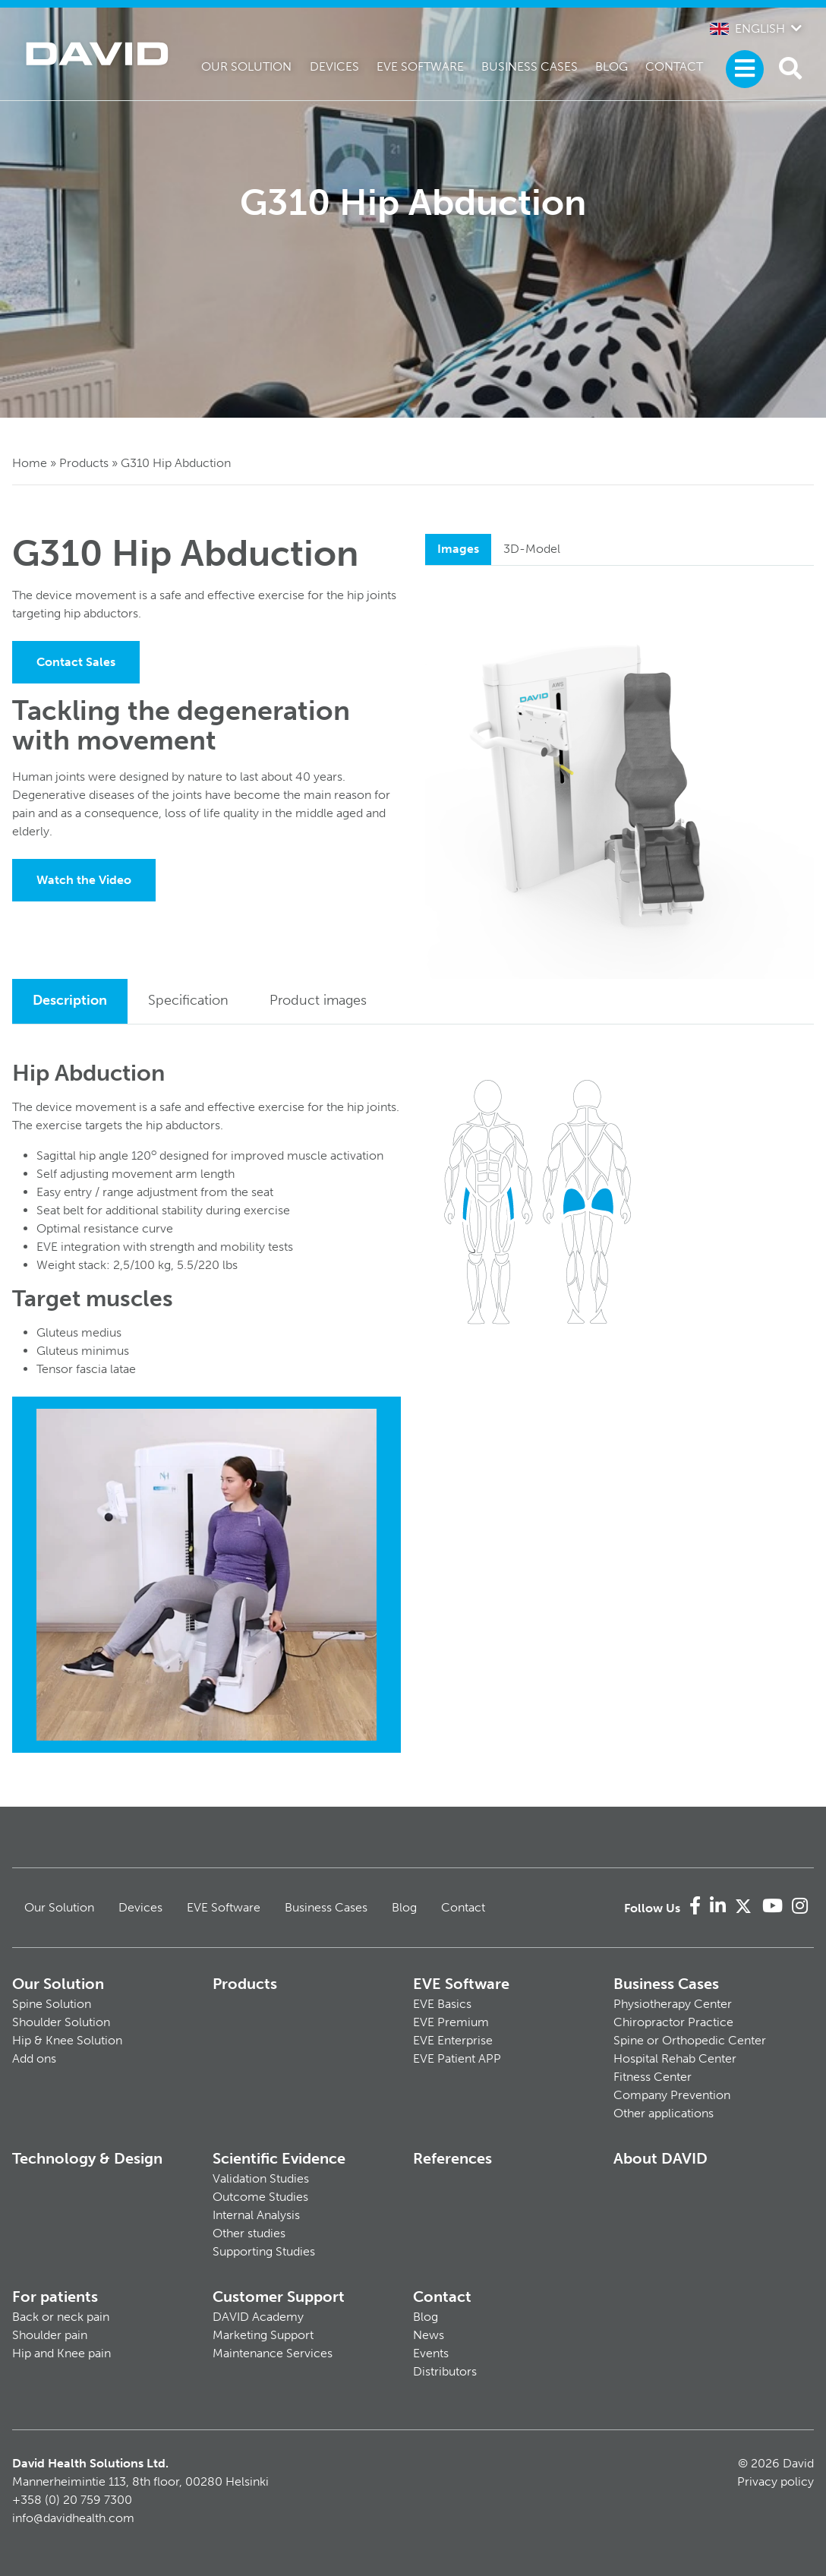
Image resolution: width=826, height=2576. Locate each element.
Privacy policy (775, 2481)
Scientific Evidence (279, 2158)
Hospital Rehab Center (674, 2058)
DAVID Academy (258, 2316)
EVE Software (420, 66)
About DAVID (660, 2158)
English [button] (747, 28)
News (428, 2335)
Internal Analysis (256, 2215)
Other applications (663, 2113)
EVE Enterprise (453, 2040)
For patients (55, 2296)
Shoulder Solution (61, 2022)
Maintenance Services (273, 2353)
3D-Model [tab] (531, 548)
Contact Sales (75, 662)
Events (431, 2353)
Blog (611, 66)
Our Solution (246, 66)
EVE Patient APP (457, 2058)
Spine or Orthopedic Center (689, 2040)
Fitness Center (652, 2076)
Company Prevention (671, 2095)
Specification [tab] (188, 1000)
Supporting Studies (264, 2251)
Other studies (249, 2233)
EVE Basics (442, 2004)
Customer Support (279, 2296)
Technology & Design (87, 2158)
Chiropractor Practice (673, 2022)
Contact (674, 66)
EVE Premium (451, 2022)
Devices (334, 66)
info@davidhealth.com (73, 2518)
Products (84, 463)
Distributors (445, 2371)
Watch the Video (83, 880)
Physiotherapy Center (672, 2004)
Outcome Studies (260, 2196)
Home (29, 463)
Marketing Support (263, 2335)
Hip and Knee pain (61, 2353)
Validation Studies (261, 2178)
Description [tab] (70, 1000)
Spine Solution (51, 2004)
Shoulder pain (49, 2335)
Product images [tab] (318, 1000)
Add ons (34, 2058)
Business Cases (529, 66)
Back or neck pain (60, 2316)
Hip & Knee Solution (67, 2040)
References (452, 2158)
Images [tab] (458, 548)
